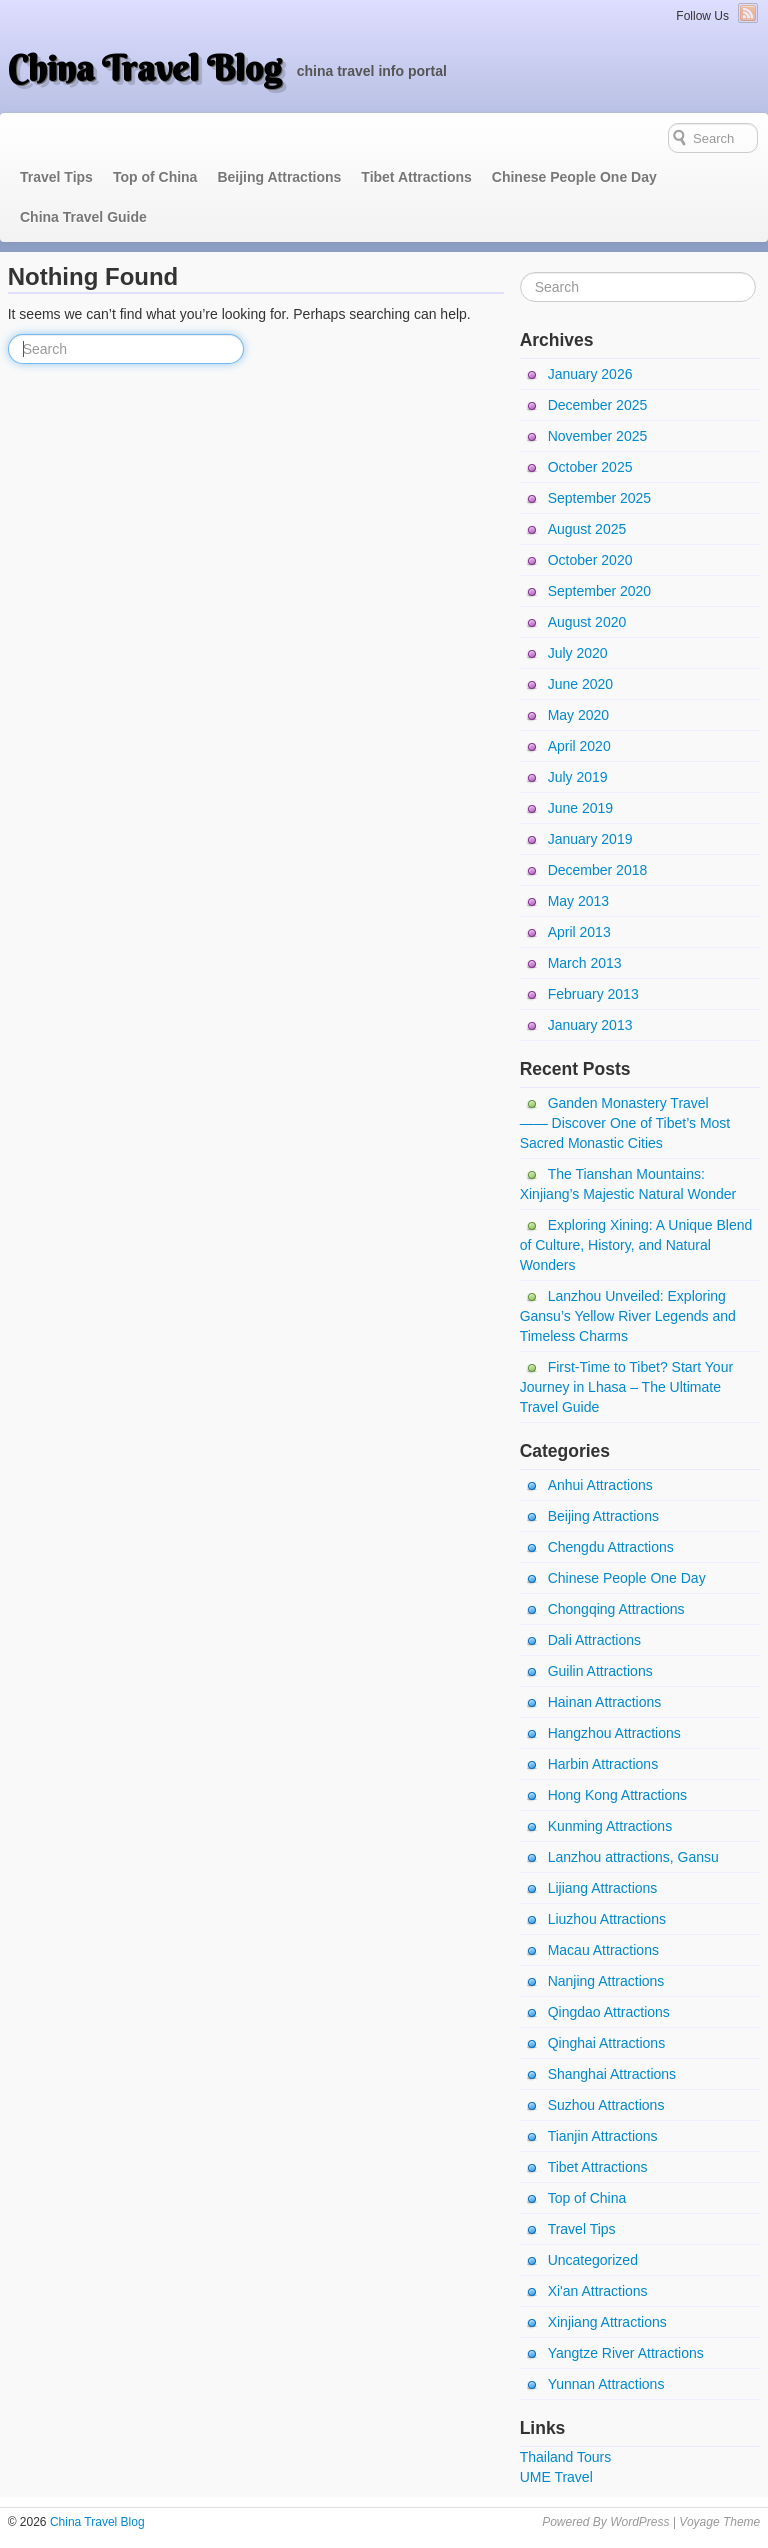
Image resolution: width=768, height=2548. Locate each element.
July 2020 (578, 653)
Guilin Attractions (600, 1671)
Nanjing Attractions (606, 1981)
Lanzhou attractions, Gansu (633, 1857)
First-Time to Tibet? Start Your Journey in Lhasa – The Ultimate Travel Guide (626, 1387)
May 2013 (578, 901)
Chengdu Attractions (611, 1547)
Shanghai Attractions (612, 2074)
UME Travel (556, 2477)
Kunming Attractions (610, 1826)
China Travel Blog (145, 68)
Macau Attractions (603, 1950)
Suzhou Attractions (606, 2105)
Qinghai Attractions (607, 2043)
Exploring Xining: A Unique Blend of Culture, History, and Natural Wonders (636, 1245)
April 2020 (579, 746)
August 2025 (587, 529)
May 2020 (578, 715)
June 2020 (580, 684)
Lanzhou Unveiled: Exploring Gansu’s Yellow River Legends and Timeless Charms (628, 1316)
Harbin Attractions (603, 1764)
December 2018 (598, 870)
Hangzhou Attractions (614, 1733)
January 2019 (590, 839)
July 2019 (578, 777)
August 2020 (587, 622)
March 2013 (585, 963)
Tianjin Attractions (603, 2136)
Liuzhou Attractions (607, 1919)
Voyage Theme (719, 2522)
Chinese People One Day (574, 177)
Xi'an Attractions (598, 2291)
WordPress (639, 2522)
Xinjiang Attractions (607, 2322)
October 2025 (590, 467)
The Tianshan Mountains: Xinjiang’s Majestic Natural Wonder (628, 1184)
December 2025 (598, 405)
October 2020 (590, 560)
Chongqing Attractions (616, 1609)
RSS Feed (748, 13)
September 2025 (600, 498)
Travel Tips (56, 177)
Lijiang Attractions (603, 1888)
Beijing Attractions (279, 177)
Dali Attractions (594, 1640)
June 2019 (580, 808)
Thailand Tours (566, 2457)
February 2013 (593, 994)
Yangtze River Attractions (626, 2353)
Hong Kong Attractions (617, 1795)
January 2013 (590, 1025)
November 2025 (598, 436)
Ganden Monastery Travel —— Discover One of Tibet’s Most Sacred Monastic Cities (625, 1123)
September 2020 (600, 591)
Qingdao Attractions (609, 2012)
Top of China (155, 177)
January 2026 (590, 374)
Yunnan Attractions (606, 2384)
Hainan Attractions (605, 1702)
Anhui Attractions (600, 1485)
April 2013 (579, 932)
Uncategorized (593, 2260)
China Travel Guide (83, 217)
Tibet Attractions (416, 177)
